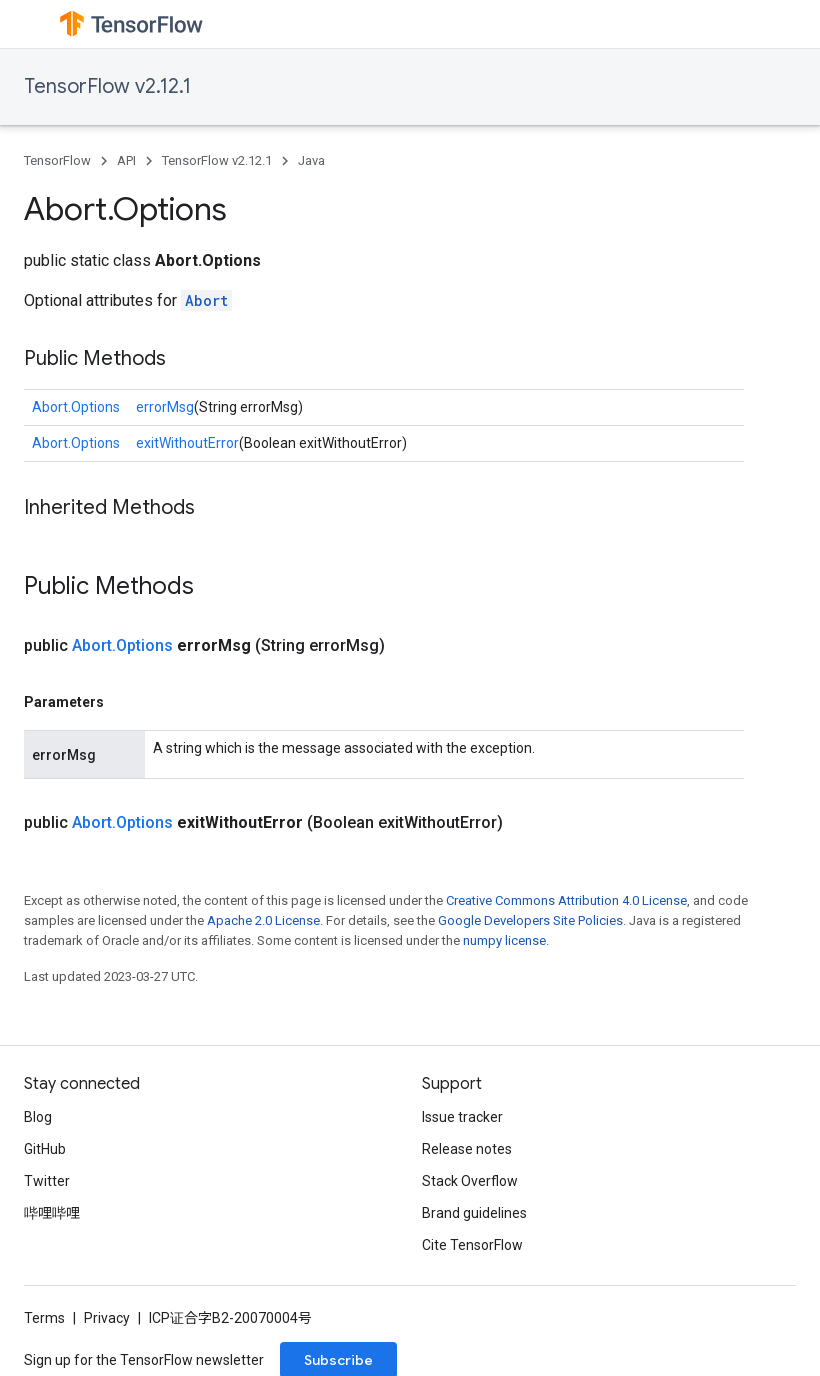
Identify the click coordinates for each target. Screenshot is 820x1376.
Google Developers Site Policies (530, 920)
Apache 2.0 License (263, 920)
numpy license (504, 940)
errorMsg (165, 407)
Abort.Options (76, 407)
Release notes (467, 1149)
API (126, 160)
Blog (38, 1117)
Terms (44, 1318)
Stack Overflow (470, 1181)
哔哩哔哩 (52, 1213)
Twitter (47, 1181)
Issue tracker (462, 1117)
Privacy (107, 1318)
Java (311, 160)
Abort (206, 300)
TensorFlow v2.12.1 (107, 86)
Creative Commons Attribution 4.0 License (566, 900)
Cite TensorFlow (472, 1245)
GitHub (45, 1149)
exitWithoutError (187, 443)
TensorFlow (57, 160)
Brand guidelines (474, 1213)
